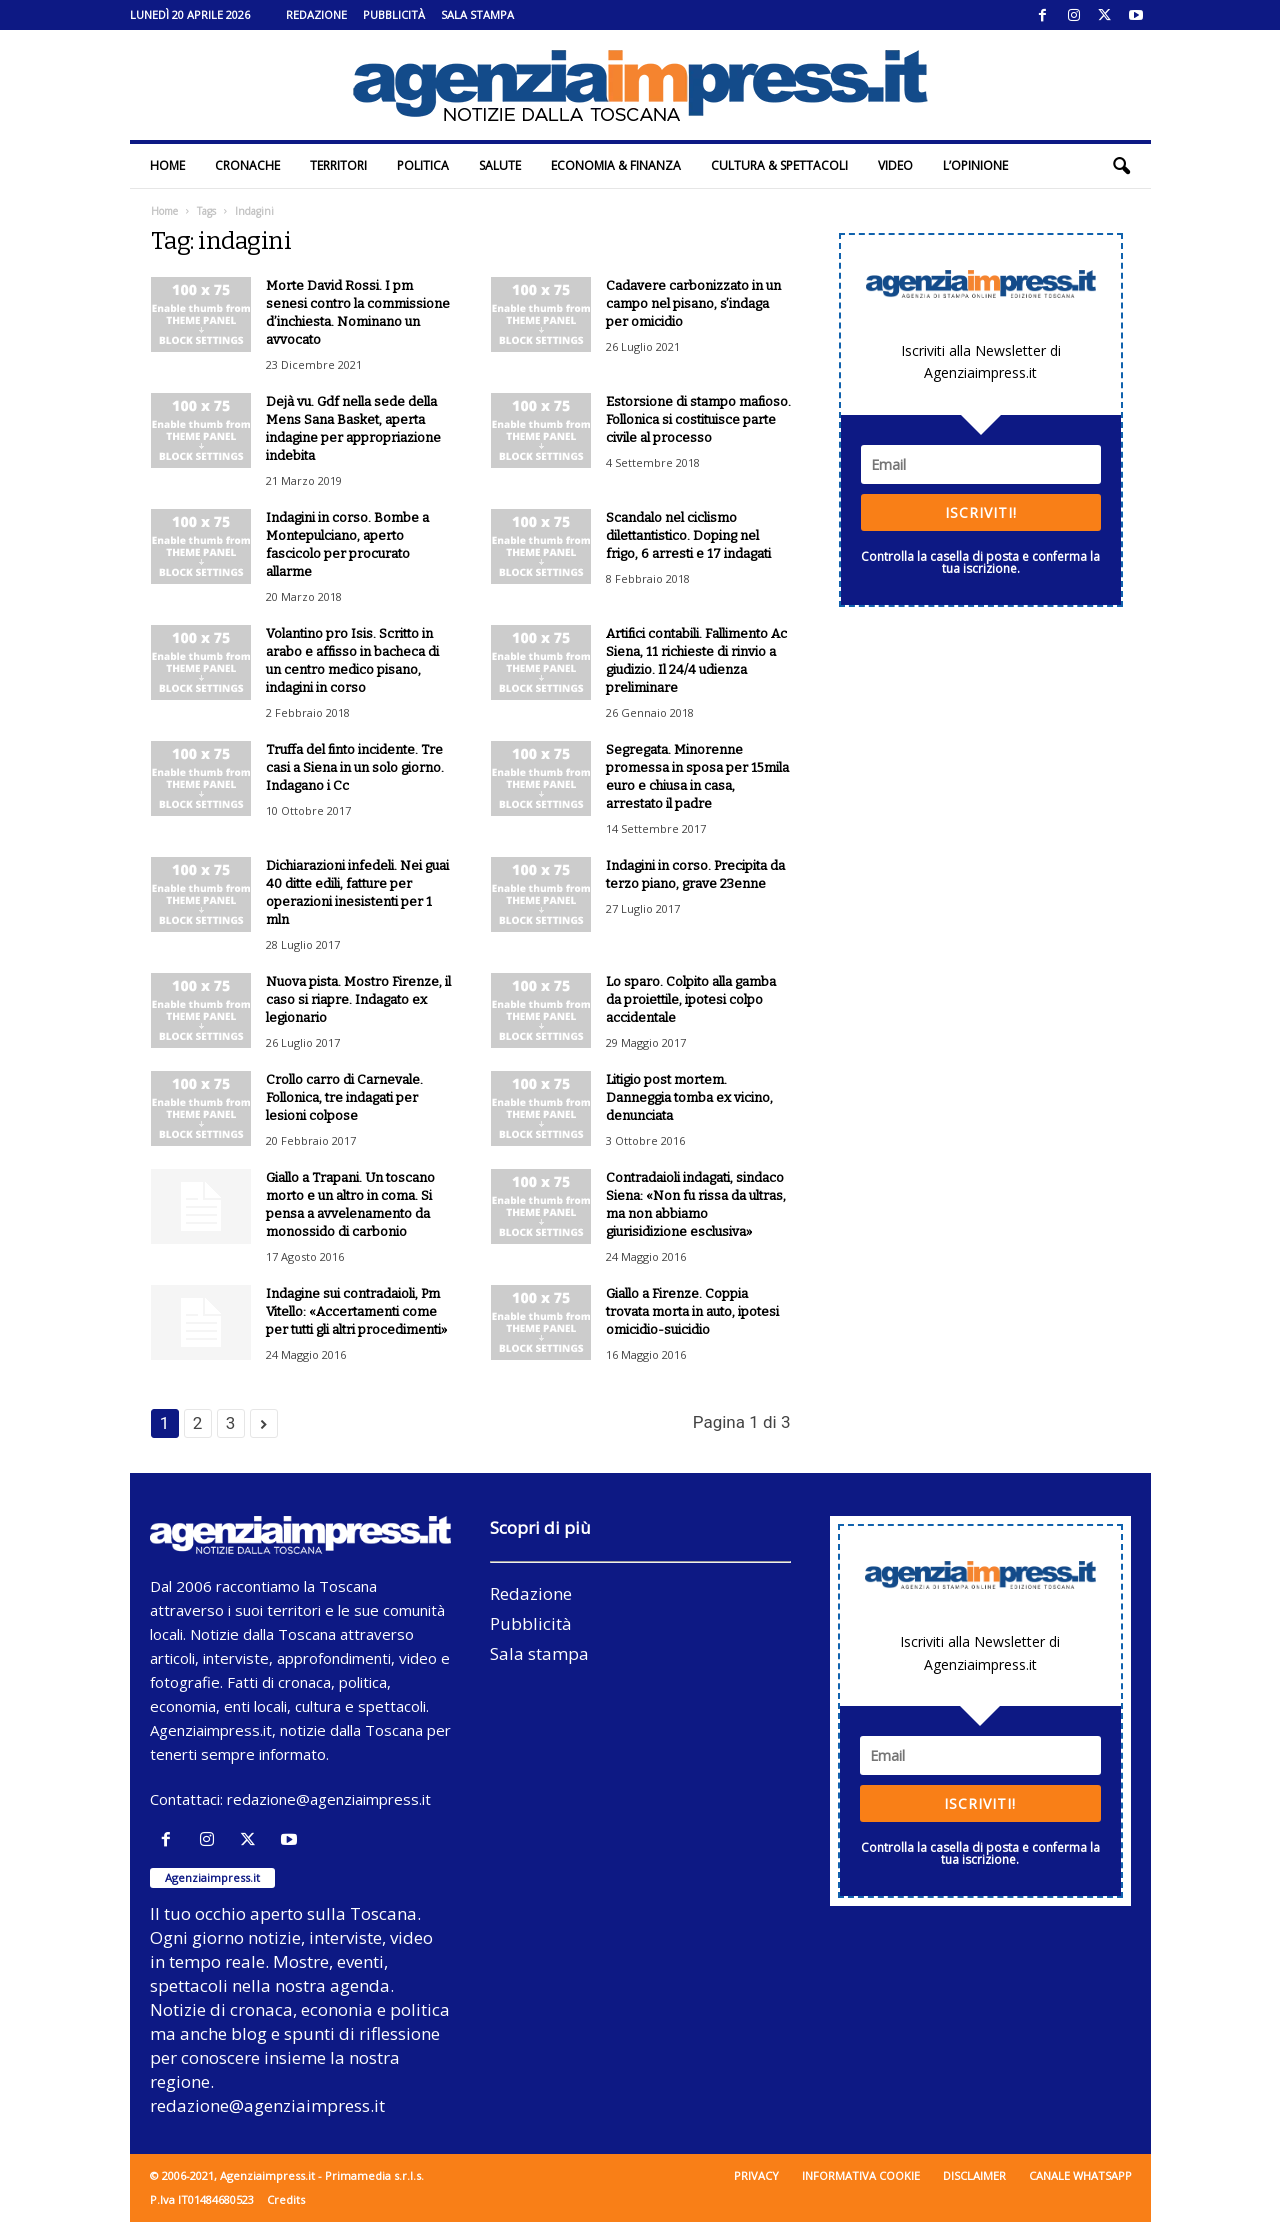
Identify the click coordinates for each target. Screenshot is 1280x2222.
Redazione (316, 14)
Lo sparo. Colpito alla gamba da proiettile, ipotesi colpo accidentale (691, 999)
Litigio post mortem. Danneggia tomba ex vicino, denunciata (689, 1097)
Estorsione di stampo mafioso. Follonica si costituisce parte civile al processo (698, 419)
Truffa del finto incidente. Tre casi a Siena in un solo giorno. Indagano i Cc (355, 767)
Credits (286, 2199)
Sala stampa (477, 14)
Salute (500, 165)
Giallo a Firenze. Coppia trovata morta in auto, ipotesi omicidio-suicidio (692, 1311)
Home (167, 165)
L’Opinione (975, 165)
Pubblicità (394, 14)
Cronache (247, 165)
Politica (423, 165)
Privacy (756, 2175)
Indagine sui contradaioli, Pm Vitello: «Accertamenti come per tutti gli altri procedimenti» (356, 1311)
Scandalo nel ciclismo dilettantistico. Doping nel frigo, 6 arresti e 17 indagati (688, 535)
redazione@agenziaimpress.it (329, 1799)
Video (895, 165)
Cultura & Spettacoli (779, 165)
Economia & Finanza (616, 165)
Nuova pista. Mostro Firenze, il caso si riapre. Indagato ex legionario (358, 999)
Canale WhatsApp (1080, 2175)
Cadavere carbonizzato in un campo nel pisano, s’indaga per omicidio (693, 303)
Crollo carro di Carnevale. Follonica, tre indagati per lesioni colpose (344, 1097)
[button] (1121, 166)
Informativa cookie (861, 2175)
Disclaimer (974, 2175)
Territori (338, 165)
